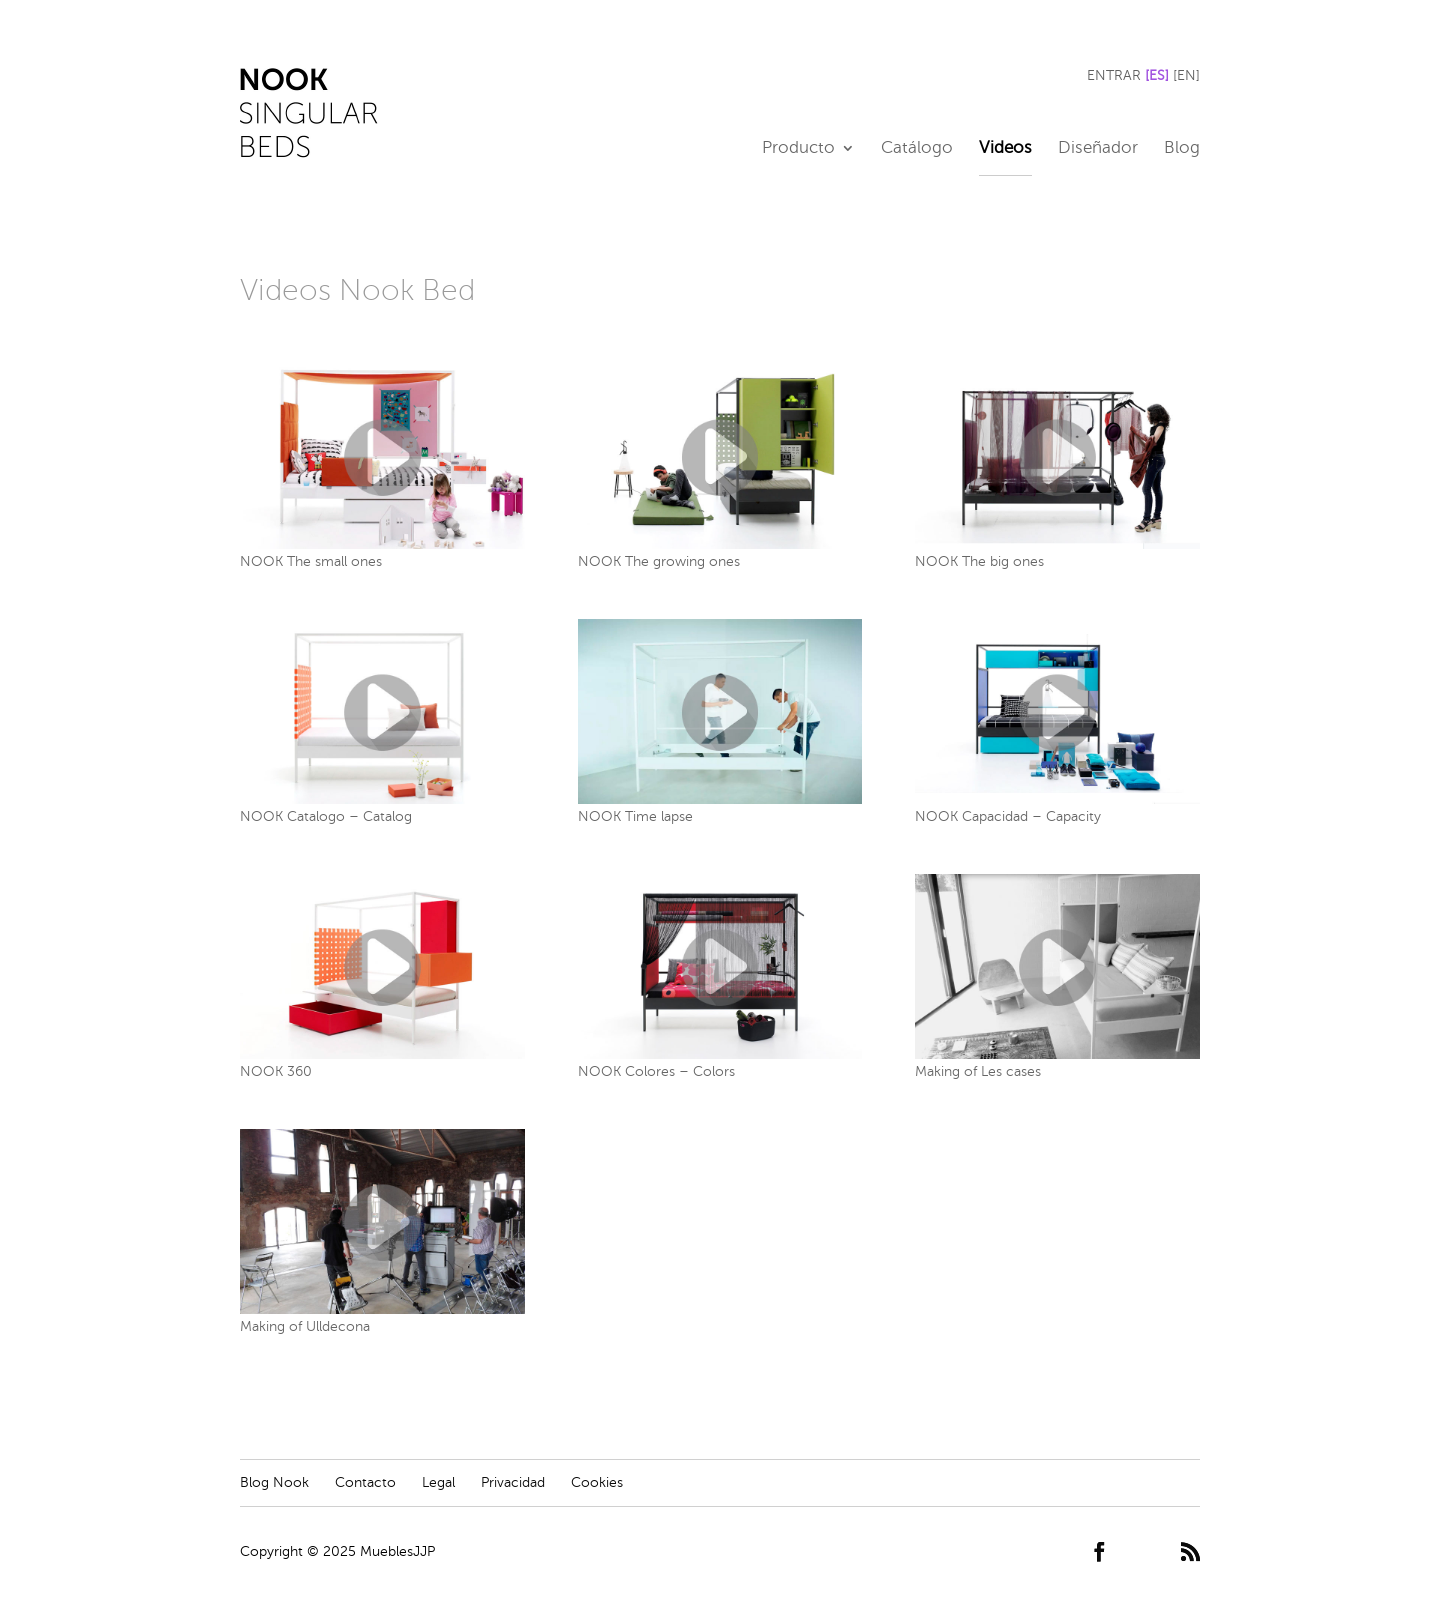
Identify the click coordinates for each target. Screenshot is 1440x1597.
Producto (798, 149)
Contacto (365, 1482)
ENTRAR (1114, 75)
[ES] (1157, 75)
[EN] (1186, 75)
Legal (438, 1482)
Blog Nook (274, 1482)
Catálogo (917, 149)
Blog (1182, 149)
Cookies (597, 1482)
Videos (1005, 149)
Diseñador (1098, 149)
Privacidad (513, 1482)
